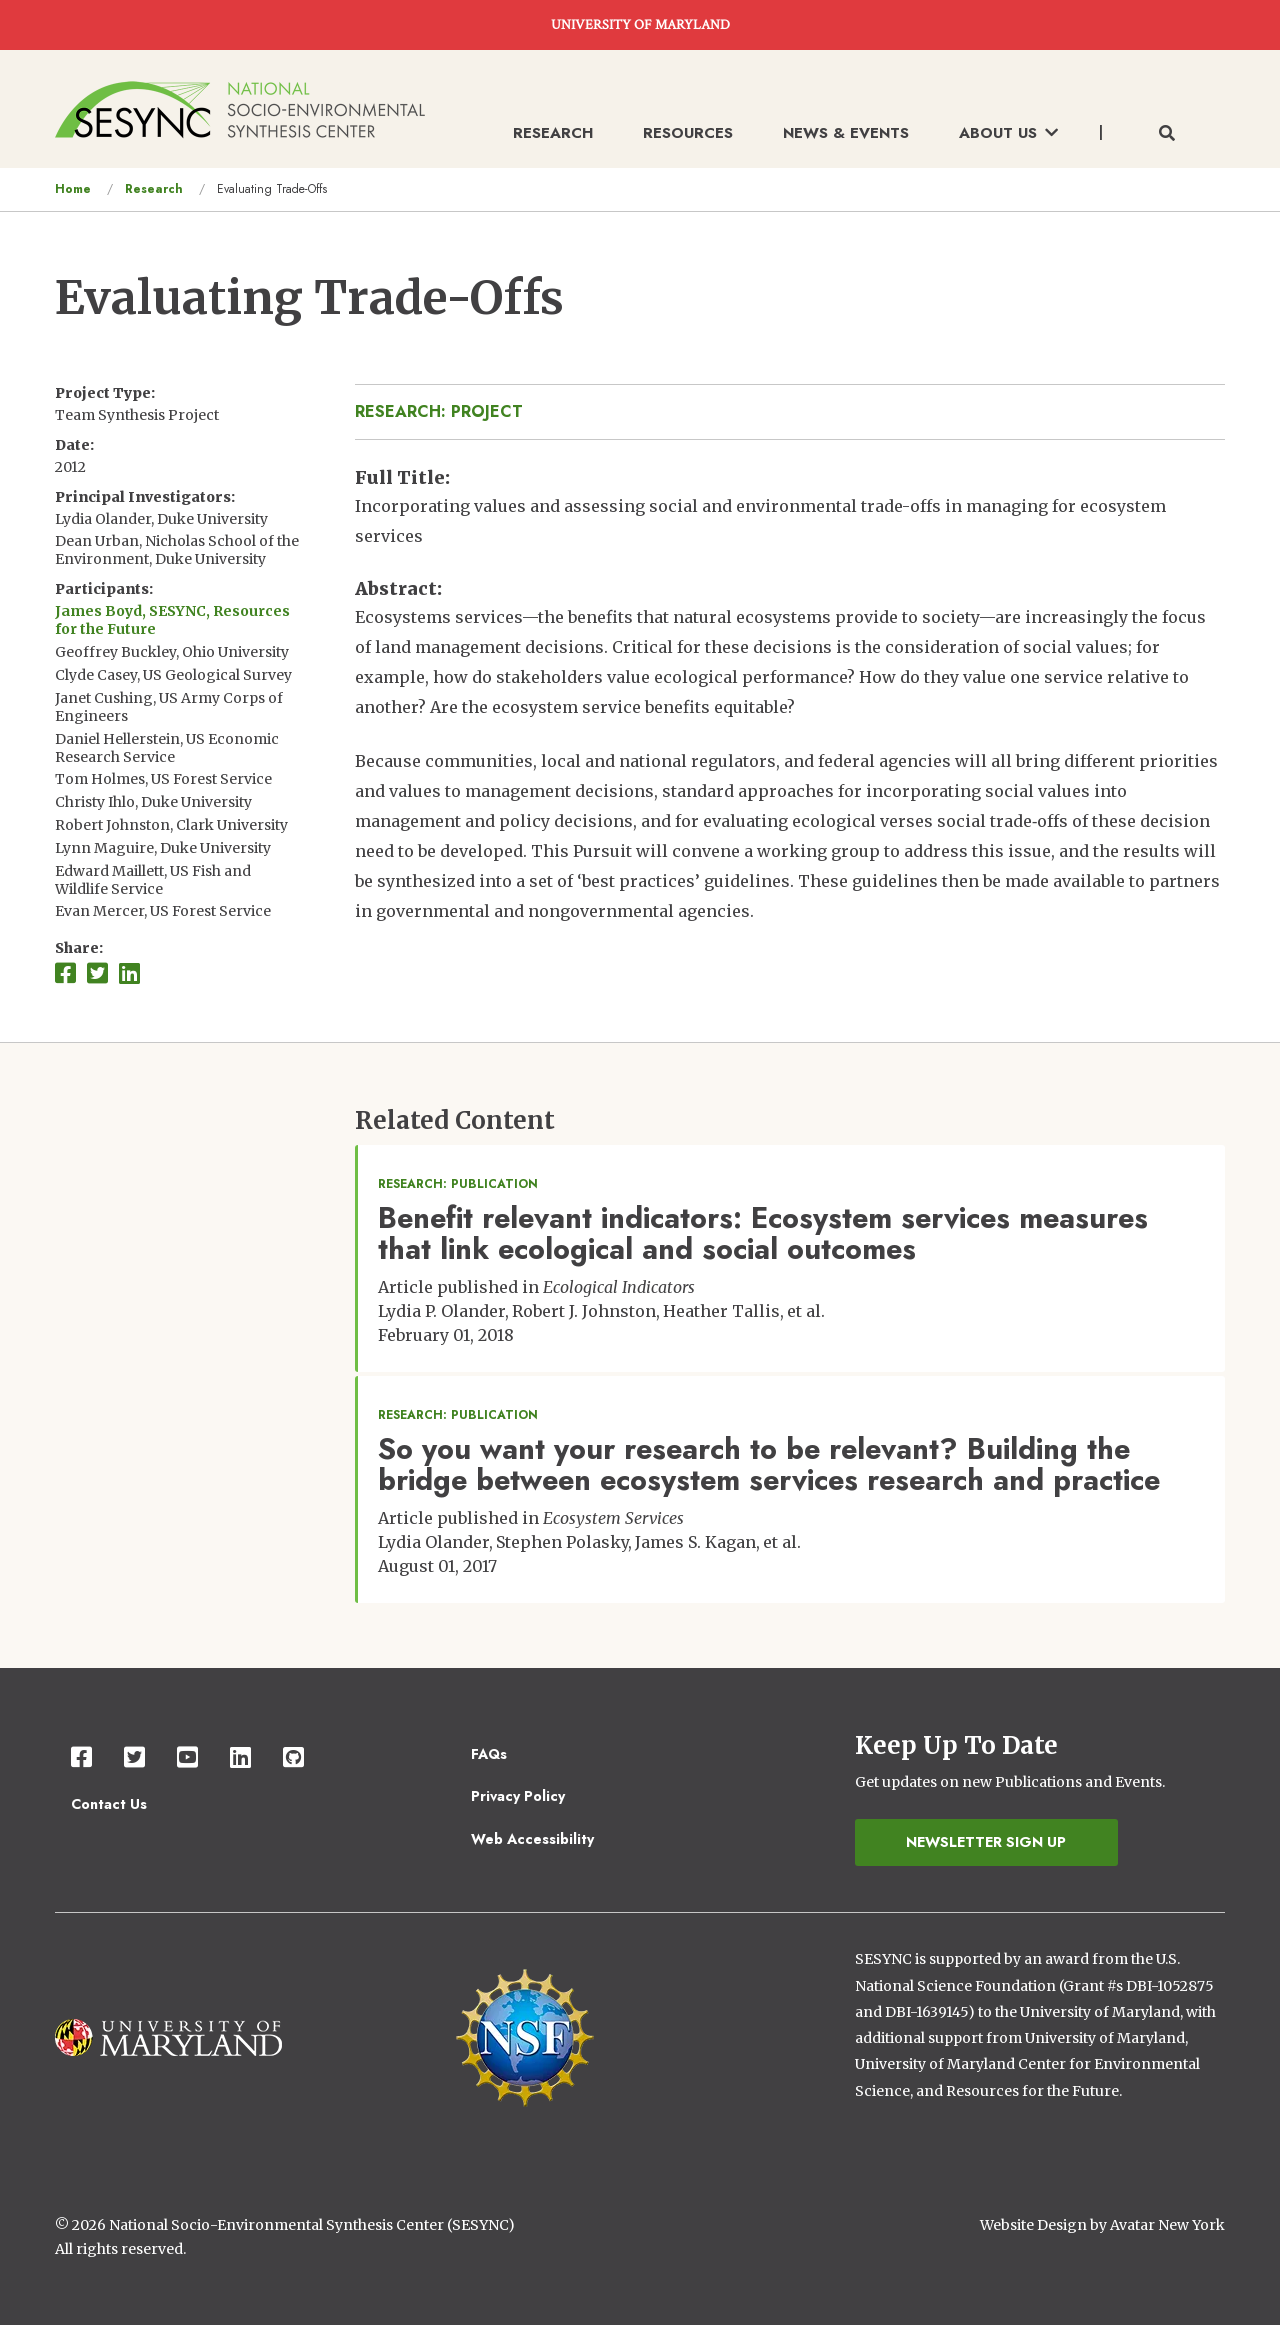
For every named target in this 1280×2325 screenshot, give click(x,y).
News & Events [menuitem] (846, 133)
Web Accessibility (532, 1839)
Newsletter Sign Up (986, 1842)
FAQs (489, 1754)
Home (73, 189)
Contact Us (109, 1804)
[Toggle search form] (1167, 134)
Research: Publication (458, 1184)
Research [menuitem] (553, 133)
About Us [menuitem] (1008, 133)
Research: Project (439, 411)
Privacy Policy (518, 1796)
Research (154, 189)
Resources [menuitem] (688, 133)
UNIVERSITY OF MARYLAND (640, 25)
